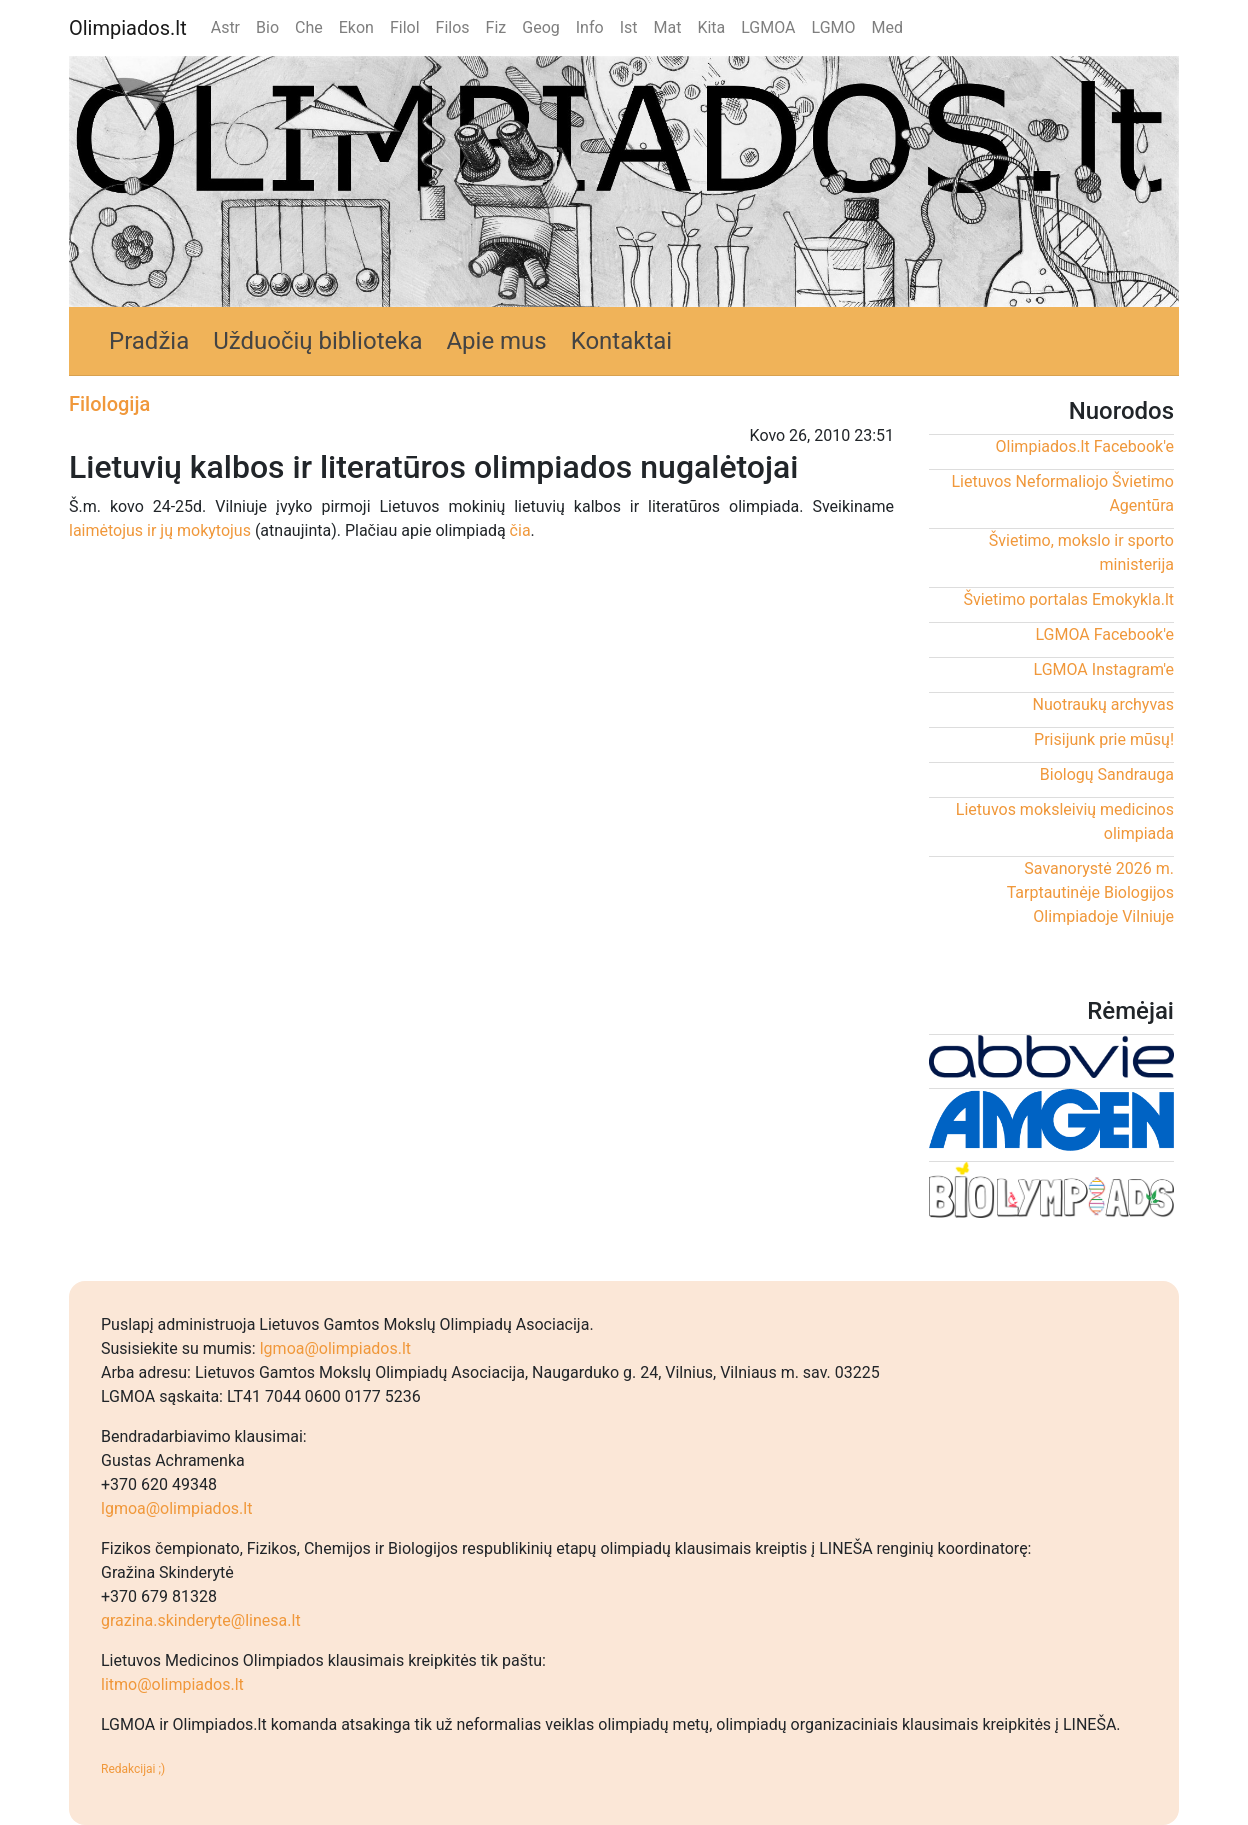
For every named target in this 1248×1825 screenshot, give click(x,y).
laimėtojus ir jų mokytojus (160, 530)
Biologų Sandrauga (1107, 774)
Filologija (109, 404)
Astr (225, 27)
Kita (711, 27)
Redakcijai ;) (133, 1769)
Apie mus (496, 341)
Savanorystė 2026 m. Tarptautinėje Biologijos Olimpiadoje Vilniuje (1090, 892)
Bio (267, 27)
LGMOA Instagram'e (1104, 669)
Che (309, 27)
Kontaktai (622, 341)
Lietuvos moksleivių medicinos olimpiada (1065, 821)
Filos (453, 27)
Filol (405, 27)
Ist (629, 27)
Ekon (356, 27)
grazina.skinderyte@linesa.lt (201, 1620)
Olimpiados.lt (128, 28)
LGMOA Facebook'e (1104, 634)
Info (590, 27)
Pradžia (149, 341)
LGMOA (768, 27)
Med (887, 27)
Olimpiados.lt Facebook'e (1085, 446)
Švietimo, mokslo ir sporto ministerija (1081, 552)
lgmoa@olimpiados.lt (335, 1348)
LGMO (834, 27)
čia (520, 530)
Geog (541, 27)
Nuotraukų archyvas (1103, 704)
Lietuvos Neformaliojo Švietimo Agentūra (1062, 493)
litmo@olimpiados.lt (172, 1684)
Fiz (496, 27)
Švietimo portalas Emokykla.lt (1068, 599)
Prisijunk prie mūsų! (1104, 739)
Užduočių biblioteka (317, 341)
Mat (667, 27)
